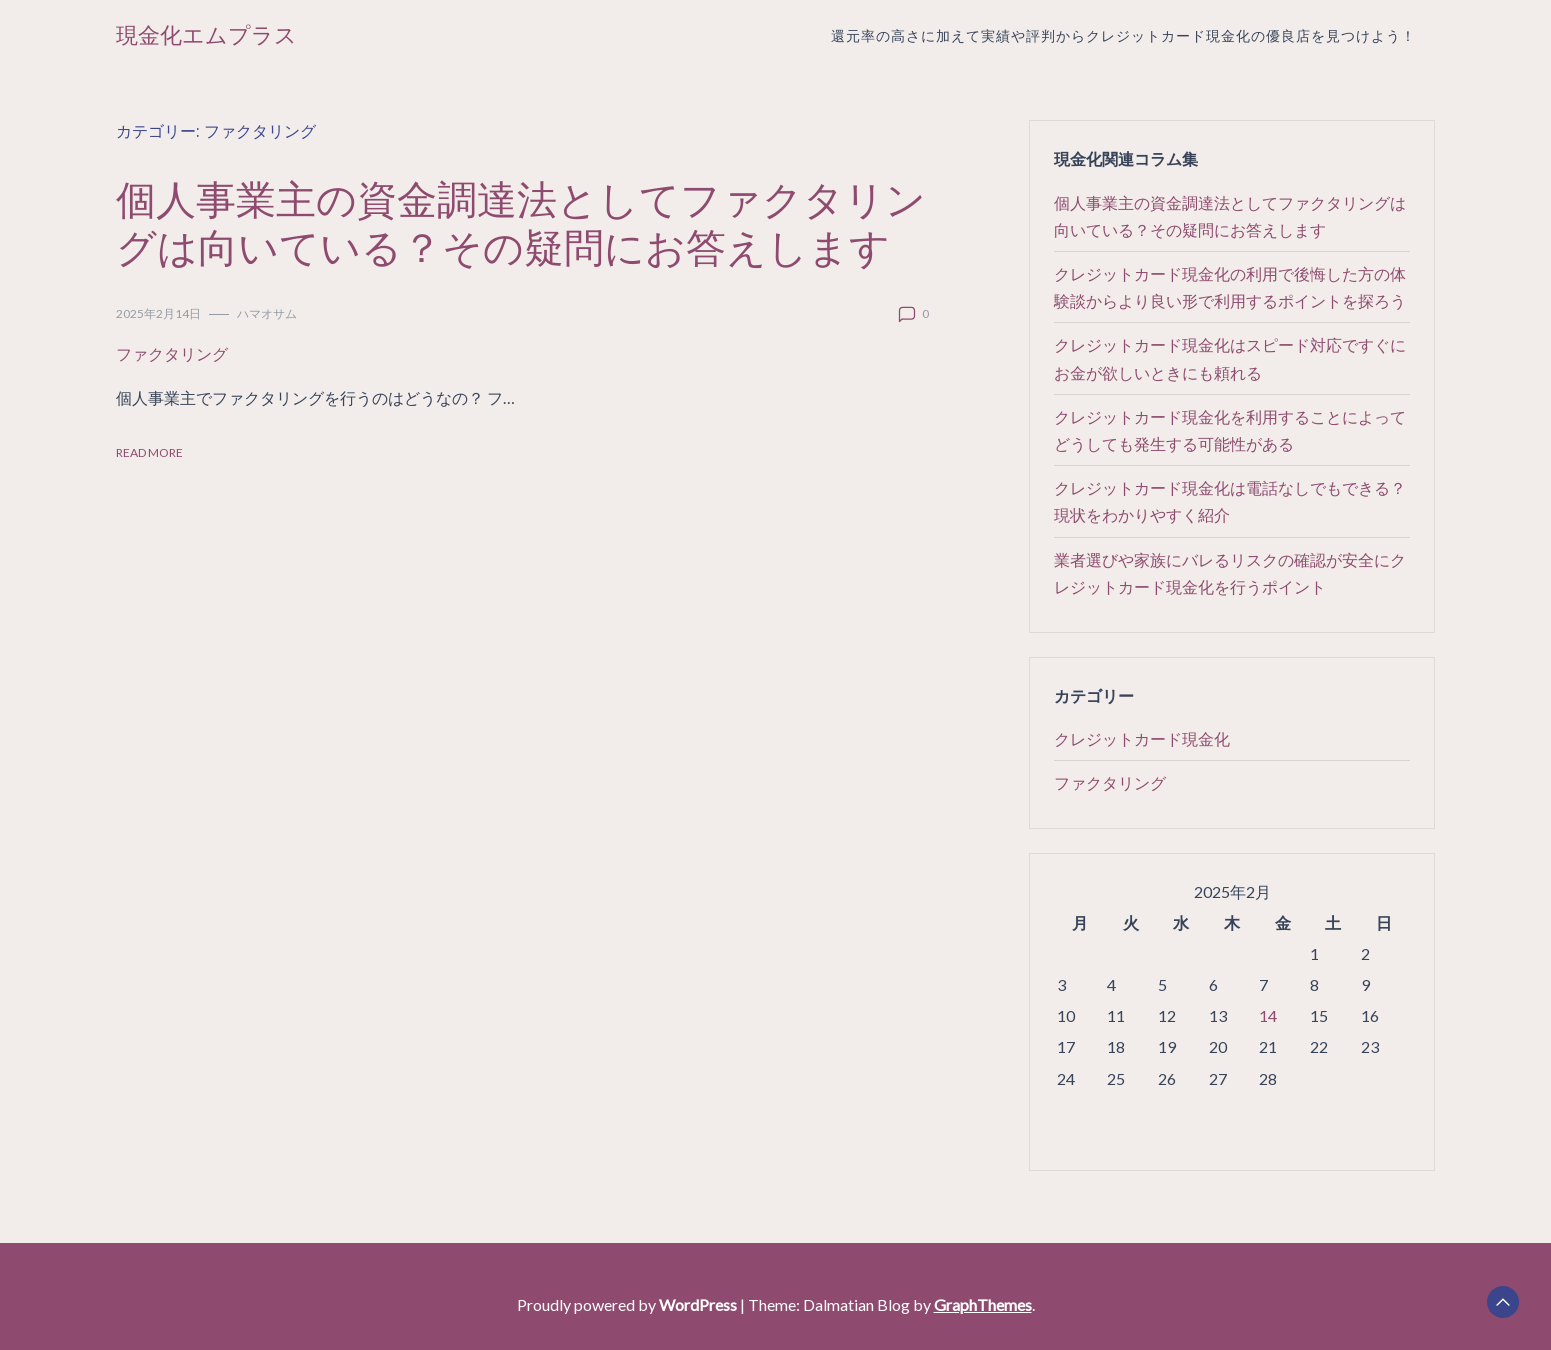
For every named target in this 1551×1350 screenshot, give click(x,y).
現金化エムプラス (206, 35)
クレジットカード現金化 (1142, 738)
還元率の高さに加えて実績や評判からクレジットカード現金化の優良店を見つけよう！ (1123, 35)
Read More (149, 452)
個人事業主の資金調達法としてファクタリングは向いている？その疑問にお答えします (521, 222)
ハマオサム (267, 313)
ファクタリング (172, 353)
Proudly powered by (628, 1304)
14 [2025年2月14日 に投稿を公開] (1268, 1015)
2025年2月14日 (158, 313)
